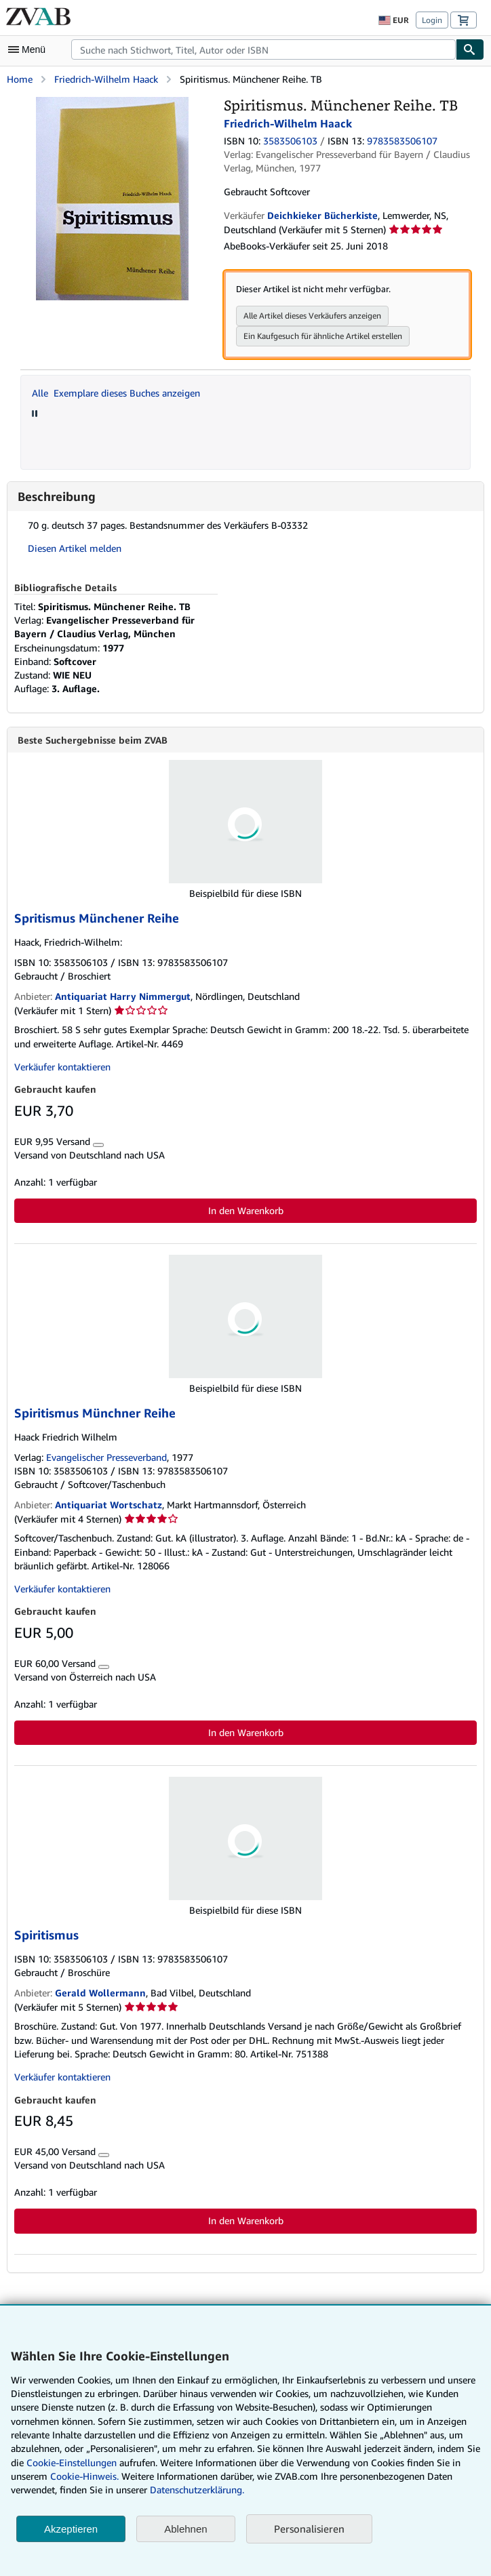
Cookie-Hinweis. (84, 2476)
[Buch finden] (470, 49)
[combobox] (263, 49)
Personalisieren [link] (309, 2528)
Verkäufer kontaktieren (62, 1066)
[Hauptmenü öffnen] (29, 49)
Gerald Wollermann (100, 1992)
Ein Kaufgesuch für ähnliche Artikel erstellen (322, 336)
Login (432, 20)
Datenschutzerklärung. (197, 2489)
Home (20, 79)
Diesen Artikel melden (74, 548)
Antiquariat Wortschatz (108, 1504)
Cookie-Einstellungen (71, 2462)
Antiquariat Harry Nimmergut (123, 996)
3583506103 (290, 140)
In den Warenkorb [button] (245, 1210)
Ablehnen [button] (185, 2529)
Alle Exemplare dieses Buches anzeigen (116, 393)
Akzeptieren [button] (71, 2529)
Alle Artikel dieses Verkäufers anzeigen (312, 315)
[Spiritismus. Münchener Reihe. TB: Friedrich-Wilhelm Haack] (112, 103)
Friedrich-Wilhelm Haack (106, 79)
